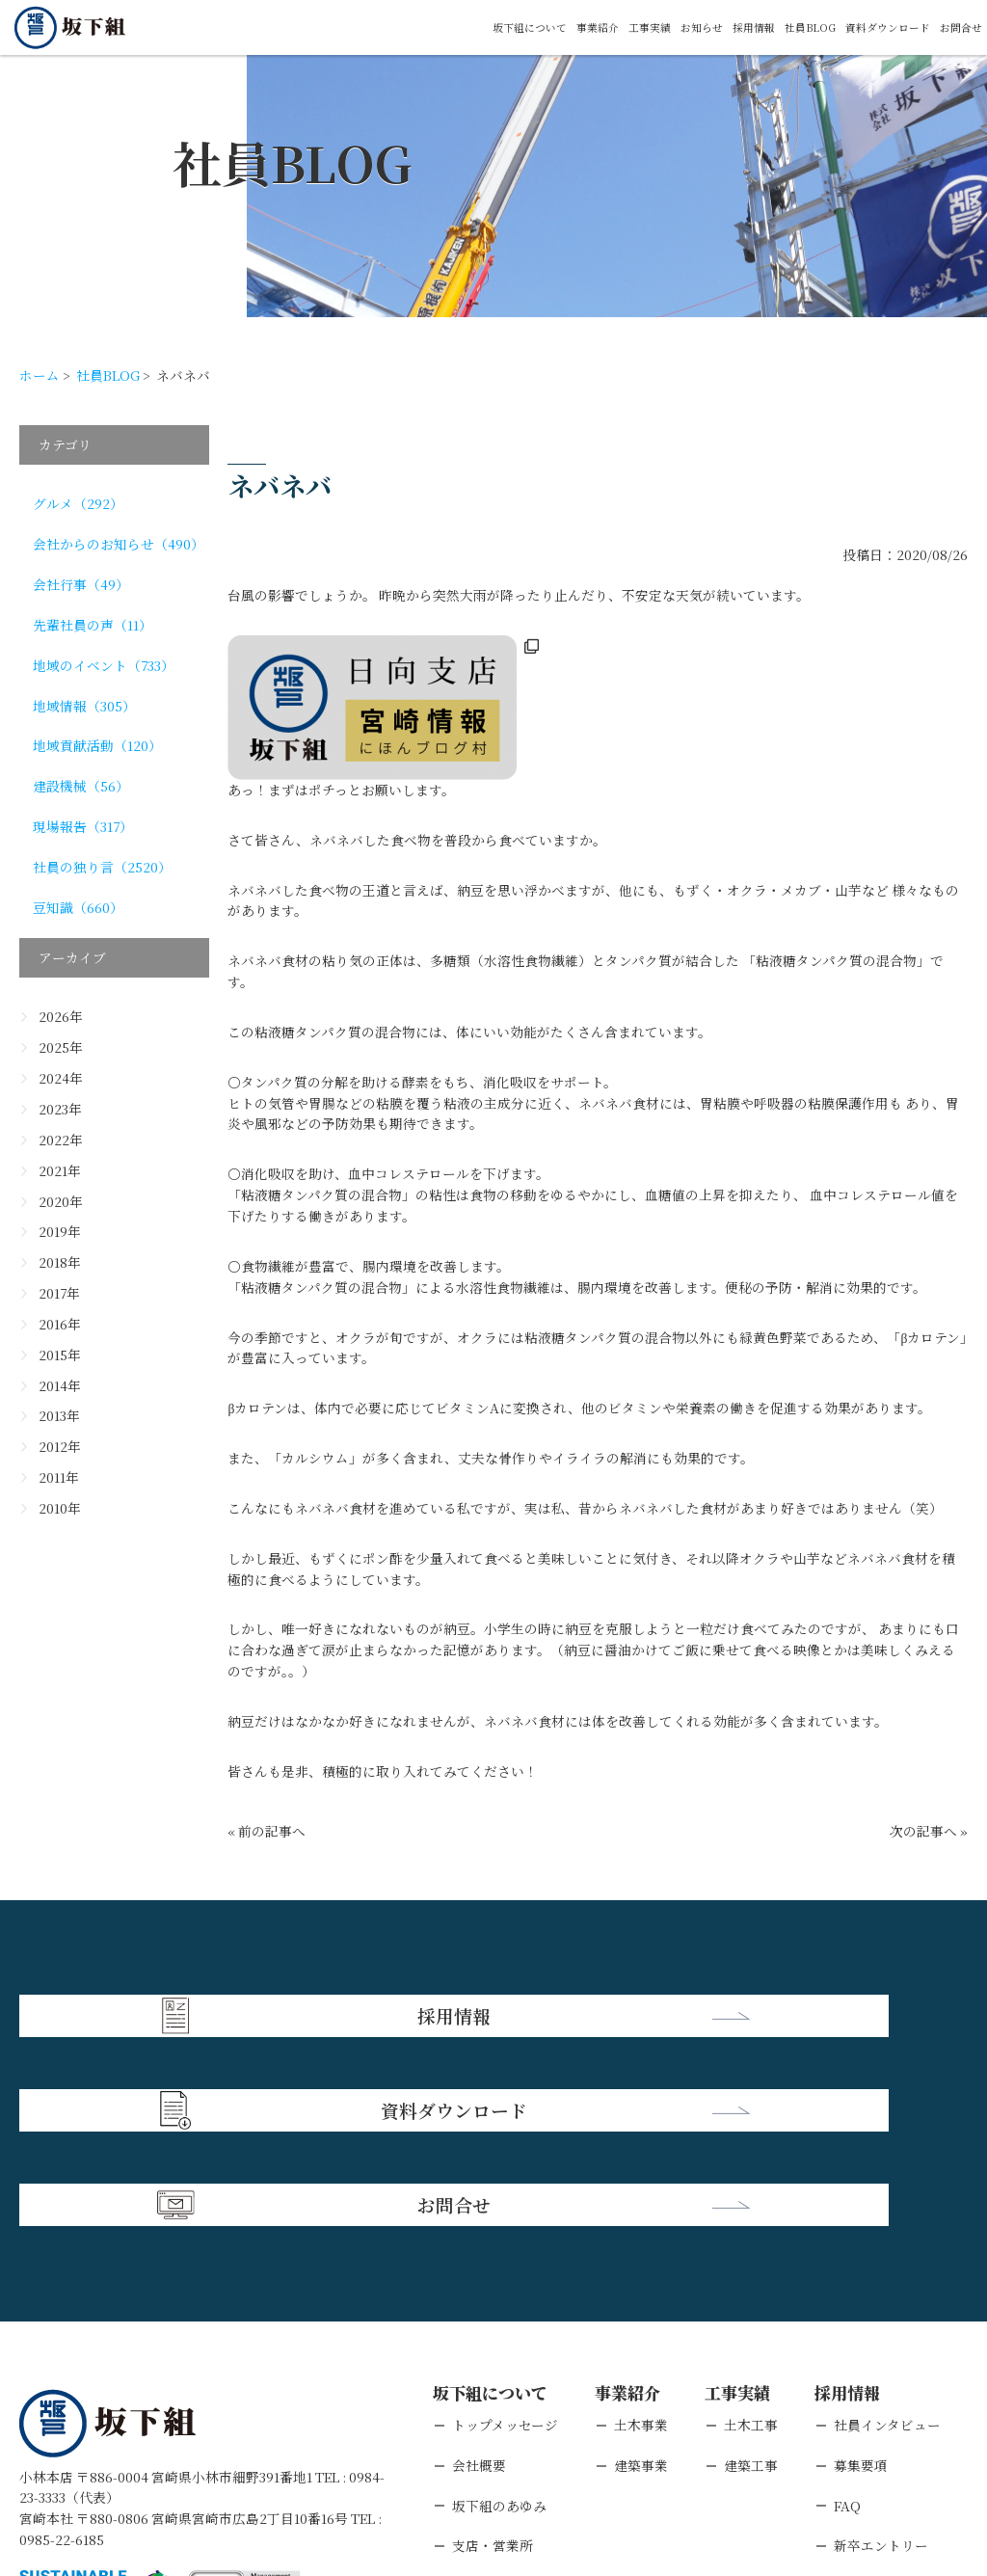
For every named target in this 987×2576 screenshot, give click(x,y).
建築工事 (751, 2264)
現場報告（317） (83, 826)
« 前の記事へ (266, 1830)
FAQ (847, 2305)
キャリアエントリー (894, 2386)
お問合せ (955, 27)
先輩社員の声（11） (92, 624)
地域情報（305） (84, 705)
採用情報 (701, 27)
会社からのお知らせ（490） (118, 543)
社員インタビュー (887, 2224)
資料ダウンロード (865, 27)
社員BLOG (769, 27)
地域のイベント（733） (103, 665)
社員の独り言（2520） (102, 866)
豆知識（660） (78, 907)
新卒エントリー (881, 2345)
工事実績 (573, 27)
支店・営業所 (492, 2345)
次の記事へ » (929, 1830)
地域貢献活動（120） (97, 745)
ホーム (39, 375)
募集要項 (861, 2264)
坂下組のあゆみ (499, 2305)
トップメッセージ (505, 2224)
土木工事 (751, 2224)
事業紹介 (510, 27)
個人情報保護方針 (185, 2456)
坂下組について (426, 27)
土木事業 (641, 2224)
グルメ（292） (78, 503)
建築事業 (641, 2264)
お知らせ (637, 27)
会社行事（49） (81, 584)
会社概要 (479, 2264)
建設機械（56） (81, 785)
